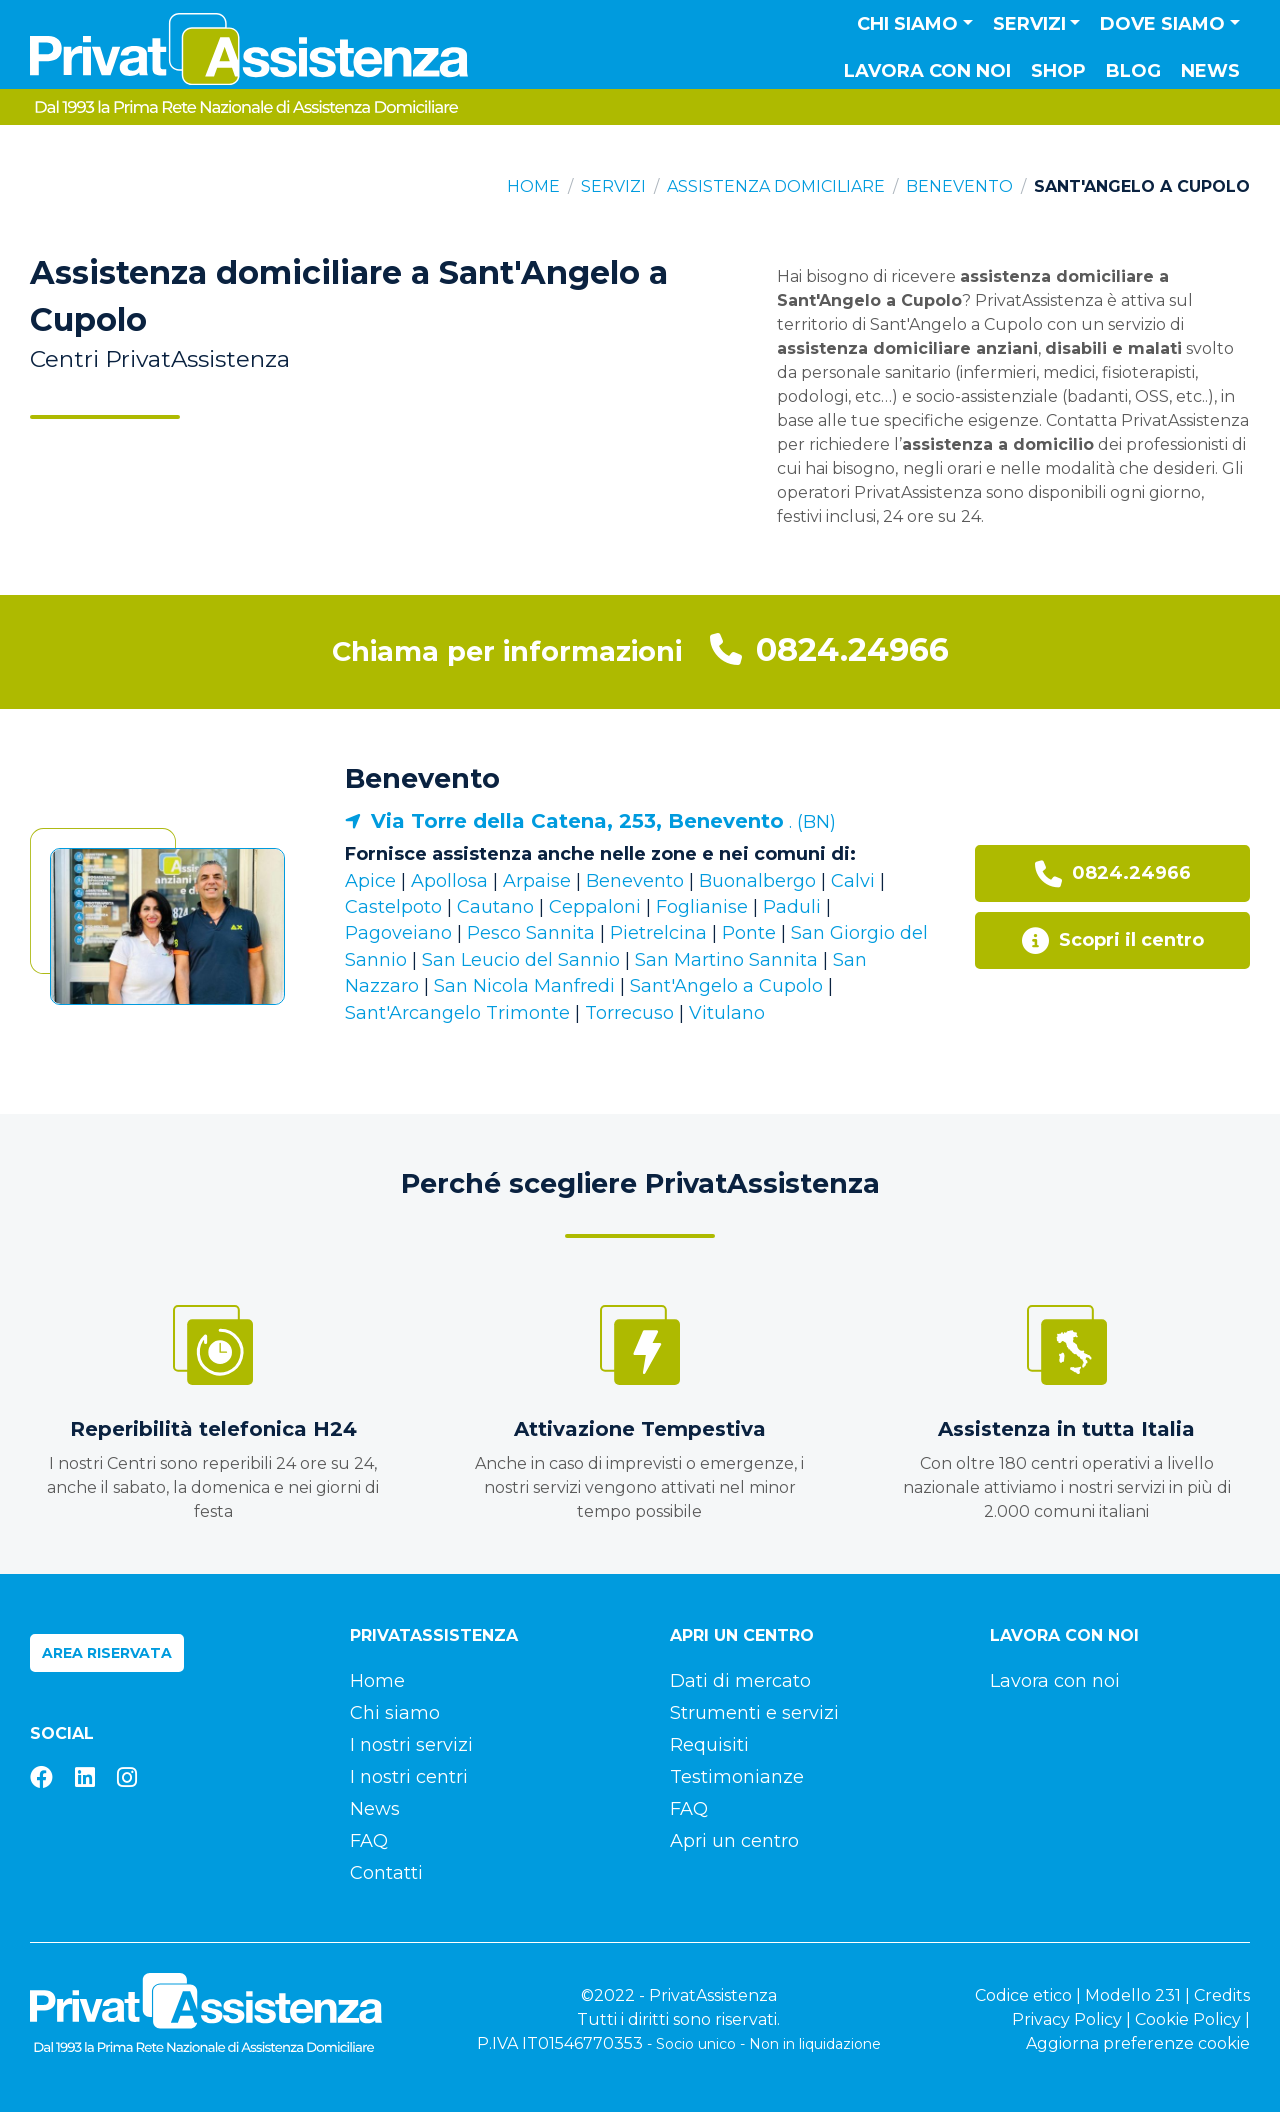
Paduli (792, 907)
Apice (370, 881)
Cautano (495, 907)
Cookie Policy (1188, 2019)
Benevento (959, 186)
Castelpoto (393, 907)
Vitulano (727, 1013)
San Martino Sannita (726, 960)
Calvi (853, 881)
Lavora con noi (927, 71)
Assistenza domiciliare (776, 186)
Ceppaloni (595, 907)
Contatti (386, 1873)
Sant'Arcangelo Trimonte (457, 1013)
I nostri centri (409, 1777)
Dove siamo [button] (1162, 24)
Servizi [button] (1029, 24)
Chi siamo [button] (907, 24)
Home (533, 186)
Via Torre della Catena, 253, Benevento (577, 821)
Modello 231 (1133, 1995)
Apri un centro (734, 1841)
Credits (1222, 1995)
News (1210, 71)
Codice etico (1023, 1995)
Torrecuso (629, 1013)
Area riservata (107, 1653)
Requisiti (709, 1745)
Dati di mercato (740, 1681)
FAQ (369, 1841)
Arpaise (537, 881)
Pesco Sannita (531, 933)
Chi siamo (395, 1713)
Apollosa (449, 881)
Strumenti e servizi (754, 1713)
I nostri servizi (411, 1745)
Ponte (749, 933)
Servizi (613, 186)
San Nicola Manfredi (524, 986)
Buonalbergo (757, 881)
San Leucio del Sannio (521, 960)
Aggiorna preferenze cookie (1138, 2043)
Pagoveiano (398, 933)
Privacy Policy (1067, 2019)
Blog (1133, 71)
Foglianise (702, 907)
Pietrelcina (658, 933)
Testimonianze (737, 1777)
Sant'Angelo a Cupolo (726, 986)
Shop (1058, 71)
